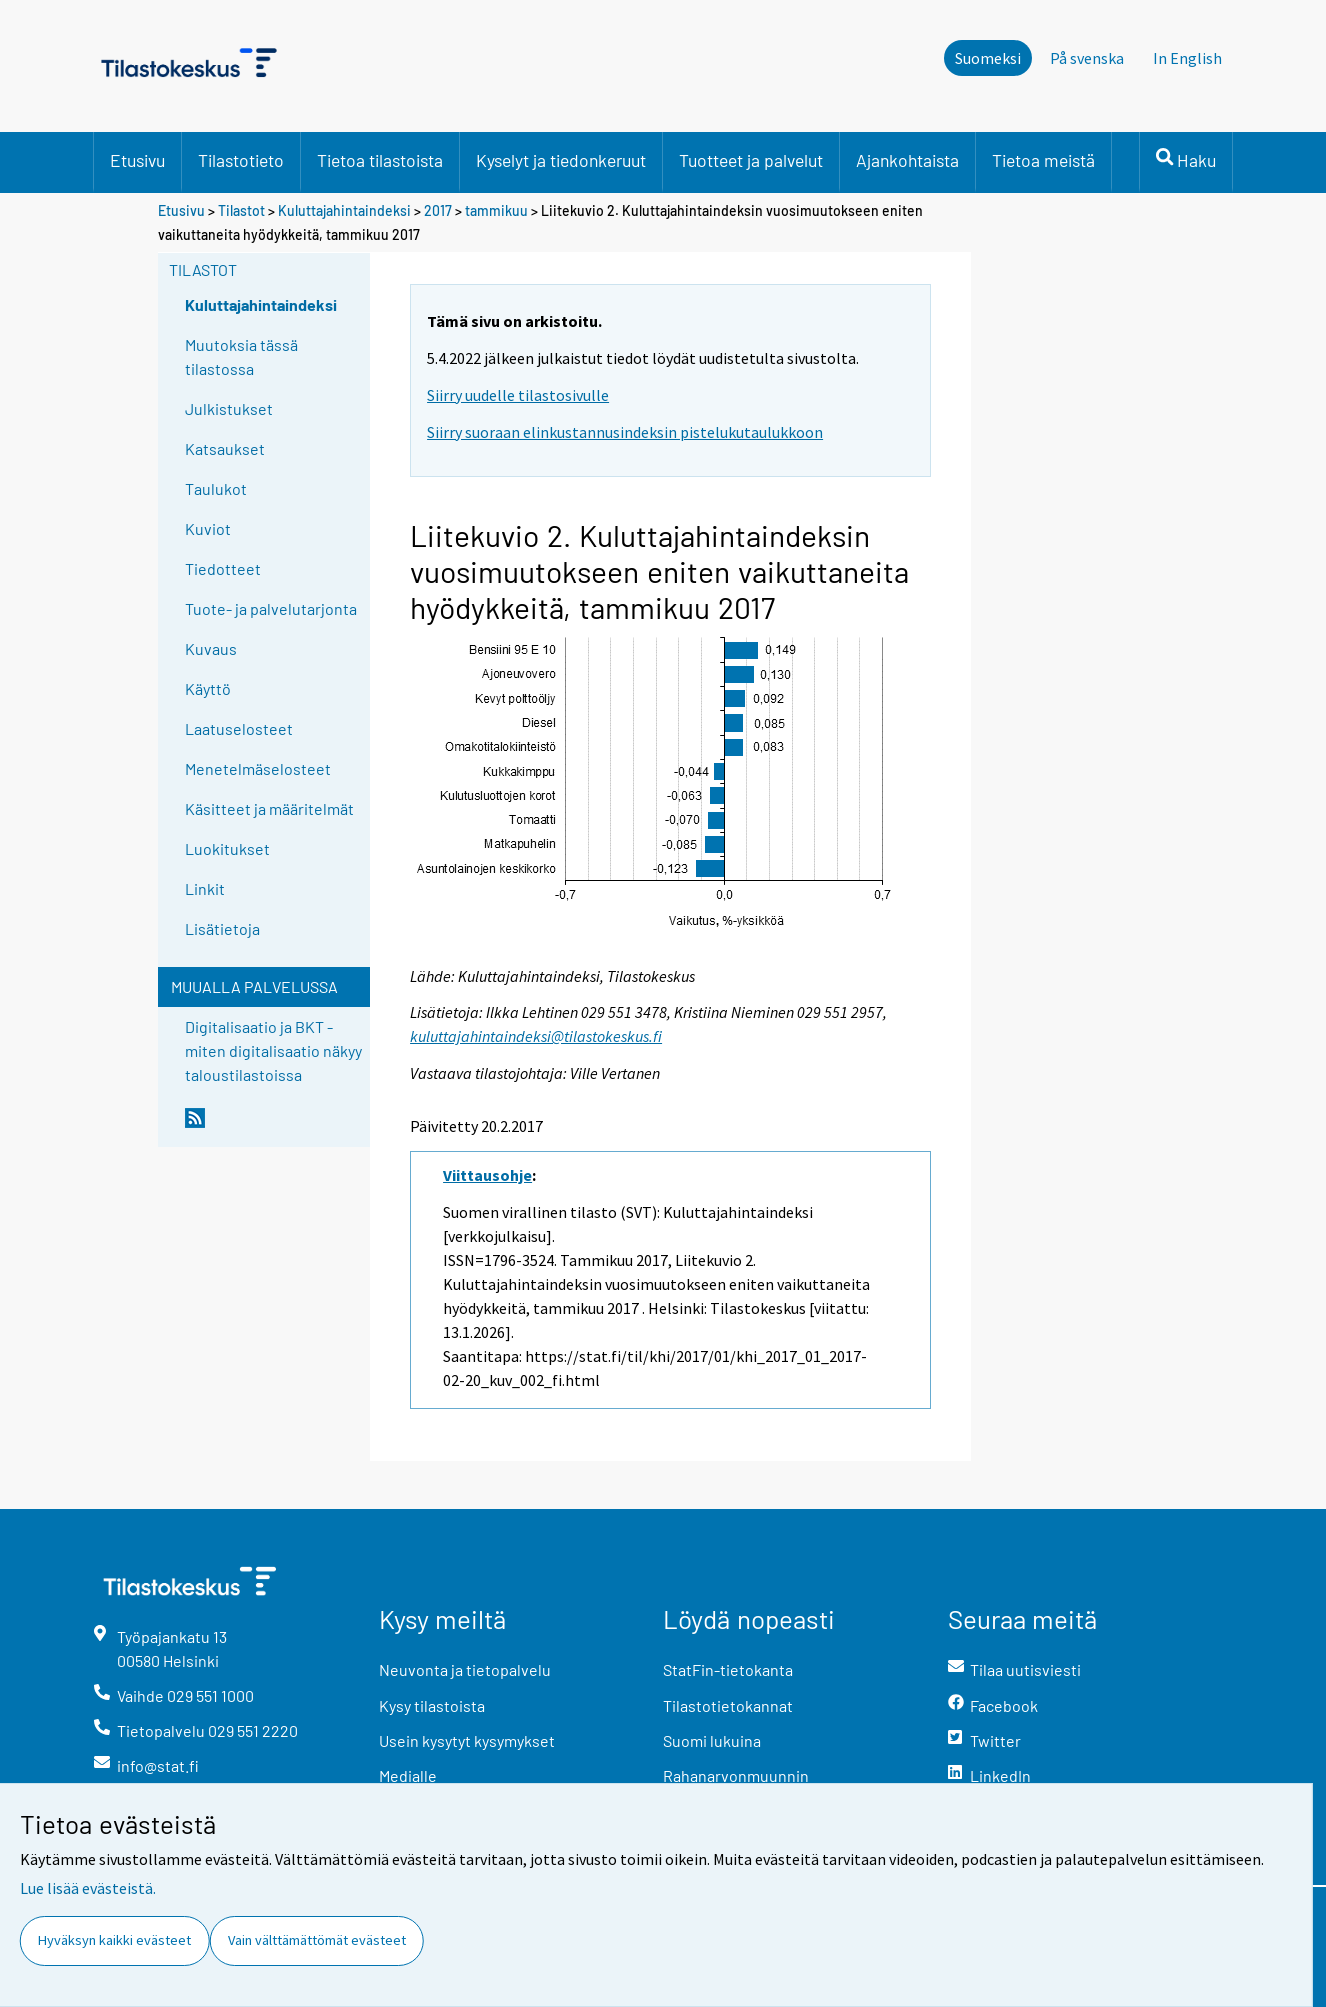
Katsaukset (225, 448)
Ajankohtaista (907, 160)
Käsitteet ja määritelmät (269, 808)
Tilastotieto (241, 160)
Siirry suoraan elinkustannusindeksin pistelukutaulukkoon (625, 432)
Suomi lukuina (712, 1740)
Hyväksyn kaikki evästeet (114, 1940)
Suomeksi (988, 58)
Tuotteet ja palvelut (751, 160)
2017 (438, 210)
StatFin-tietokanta (728, 1669)
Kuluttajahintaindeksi (344, 210)
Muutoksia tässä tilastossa (241, 356)
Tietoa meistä (1043, 160)
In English (1187, 58)
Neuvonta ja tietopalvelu (465, 1669)
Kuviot (208, 528)
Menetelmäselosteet (258, 768)
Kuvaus (211, 648)
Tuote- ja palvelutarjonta (271, 608)
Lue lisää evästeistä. (88, 1888)
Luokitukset (227, 848)
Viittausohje (487, 1175)
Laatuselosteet (239, 728)
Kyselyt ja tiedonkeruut (561, 160)
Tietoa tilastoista (380, 160)
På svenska (1087, 58)
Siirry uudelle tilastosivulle (518, 395)
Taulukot (216, 488)
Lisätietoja (222, 928)
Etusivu (137, 160)
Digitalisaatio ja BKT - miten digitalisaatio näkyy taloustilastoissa (273, 1050)
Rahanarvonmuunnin (736, 1775)
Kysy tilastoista (432, 1705)
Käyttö (208, 688)
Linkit (205, 888)
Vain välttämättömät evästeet (317, 1940)
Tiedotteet (223, 568)
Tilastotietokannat (728, 1705)
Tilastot (241, 210)
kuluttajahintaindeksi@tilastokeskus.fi (536, 1036)
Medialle (408, 1775)
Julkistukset (229, 408)
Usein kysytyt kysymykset (467, 1740)
